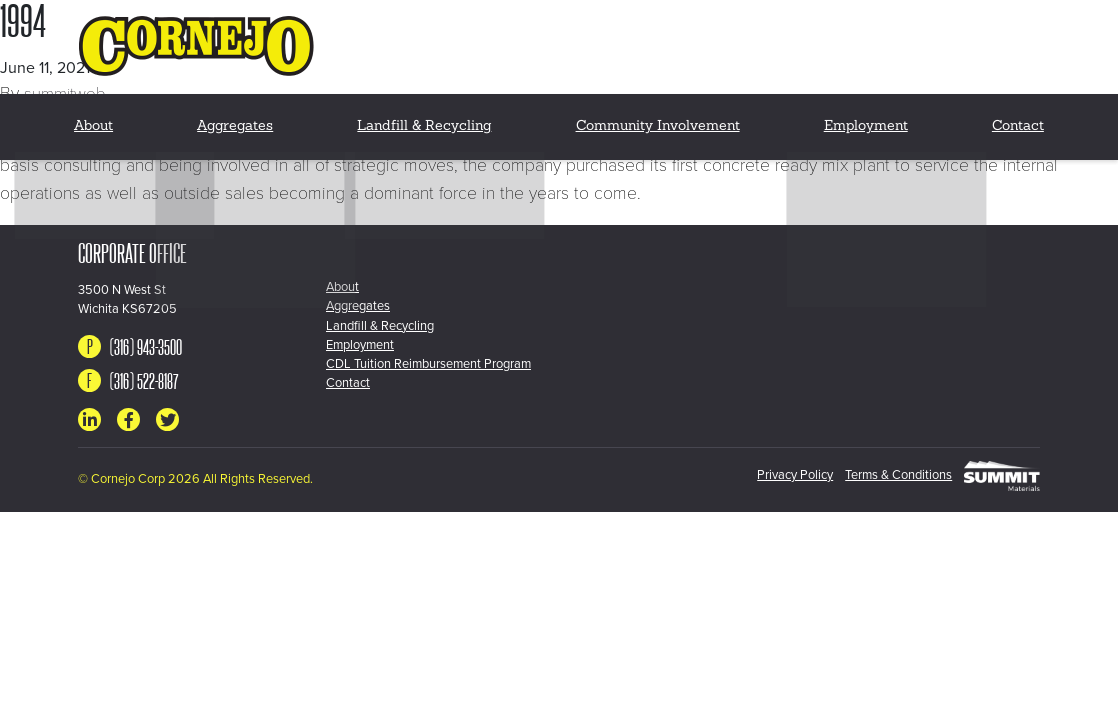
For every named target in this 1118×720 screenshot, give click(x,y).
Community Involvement (655, 119)
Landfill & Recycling (426, 119)
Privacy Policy (771, 475)
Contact (1017, 119)
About (96, 119)
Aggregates (239, 119)
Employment (863, 119)
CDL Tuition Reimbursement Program (428, 364)
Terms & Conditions (886, 475)
